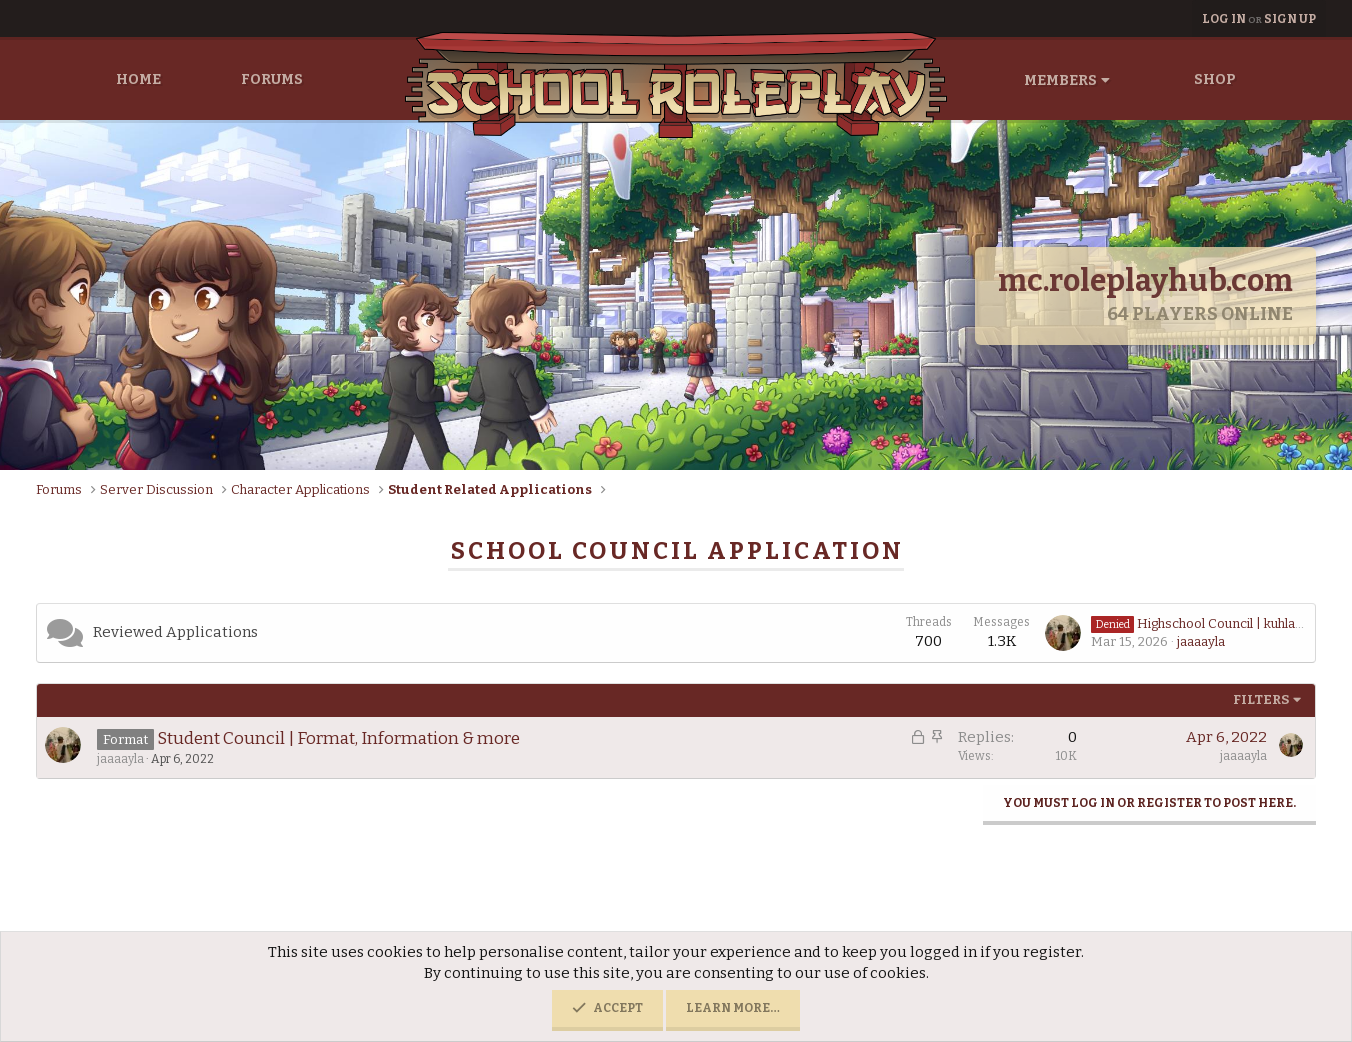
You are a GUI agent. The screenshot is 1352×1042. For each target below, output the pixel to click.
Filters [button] (1261, 699)
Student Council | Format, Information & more (338, 738)
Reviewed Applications (175, 632)
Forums (272, 79)
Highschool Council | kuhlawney (1209, 623)
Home (138, 79)
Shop (1215, 79)
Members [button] (1060, 80)
